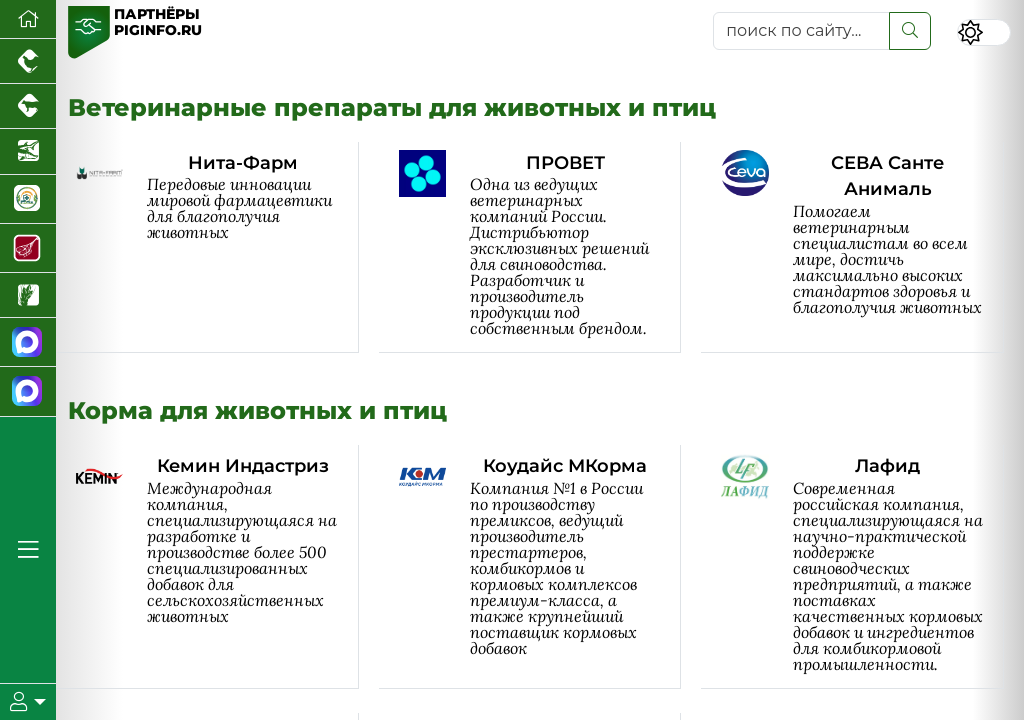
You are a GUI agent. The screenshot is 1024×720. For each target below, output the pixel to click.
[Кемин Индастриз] (217, 566)
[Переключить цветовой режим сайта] (984, 32)
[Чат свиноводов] (28, 391)
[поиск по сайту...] (801, 31)
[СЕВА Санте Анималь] (862, 247)
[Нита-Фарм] (217, 247)
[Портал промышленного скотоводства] (28, 106)
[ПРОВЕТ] (540, 247)
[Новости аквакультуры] (28, 151)
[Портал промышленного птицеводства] (28, 61)
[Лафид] (862, 566)
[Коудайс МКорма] (540, 566)
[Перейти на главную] (28, 19)
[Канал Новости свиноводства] (28, 342)
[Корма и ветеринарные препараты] (28, 199)
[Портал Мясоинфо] (28, 248)
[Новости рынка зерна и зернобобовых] (28, 295)
